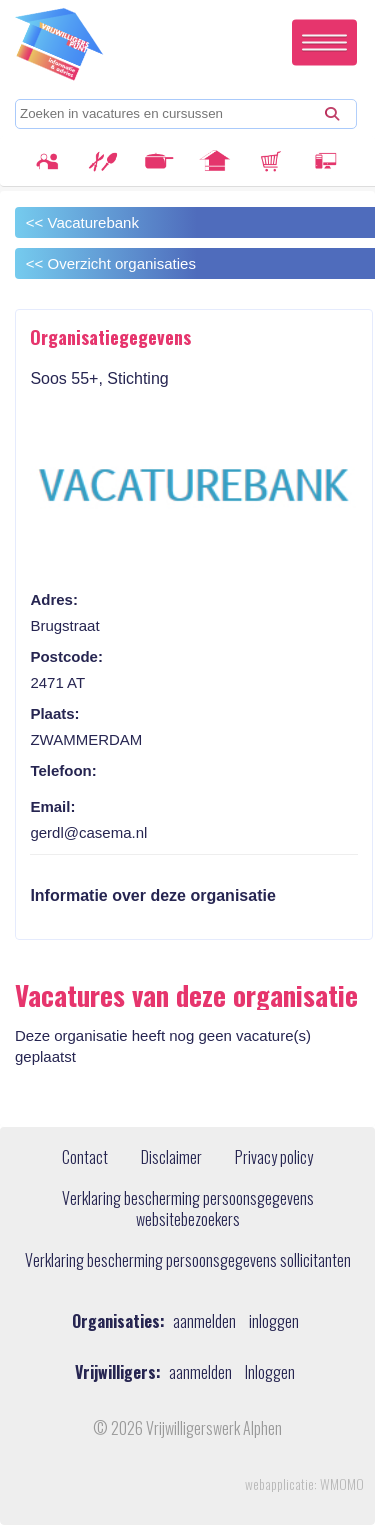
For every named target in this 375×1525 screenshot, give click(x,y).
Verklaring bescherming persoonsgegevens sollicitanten (188, 1261)
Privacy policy (274, 1158)
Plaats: (54, 713)
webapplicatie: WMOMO (304, 1484)
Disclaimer (171, 1158)
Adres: (54, 599)
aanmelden (204, 1321)
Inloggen (270, 1372)
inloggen (274, 1321)
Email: (52, 806)
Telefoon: (63, 770)
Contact (85, 1158)
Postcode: (66, 656)
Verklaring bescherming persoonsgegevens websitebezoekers (188, 1209)
